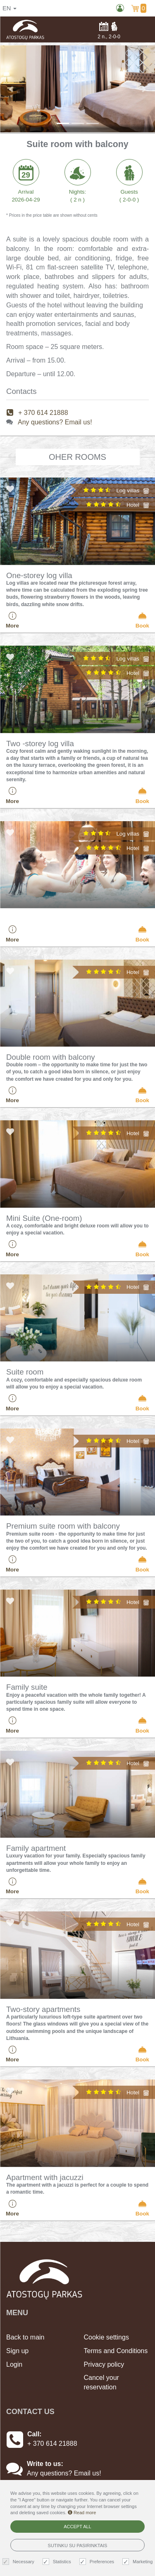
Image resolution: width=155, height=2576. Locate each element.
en (9, 8)
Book (142, 620)
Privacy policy (104, 2364)
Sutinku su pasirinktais (77, 2545)
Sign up (17, 2350)
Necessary (19, 2561)
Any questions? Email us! (55, 422)
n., (109, 30)
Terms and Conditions (116, 2350)
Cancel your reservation (101, 2382)
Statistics (58, 2561)
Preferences (97, 2561)
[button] (11, 88)
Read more (82, 2512)
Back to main (25, 2337)
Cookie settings (106, 2337)
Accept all (77, 2526)
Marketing (138, 2561)
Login (14, 2364)
